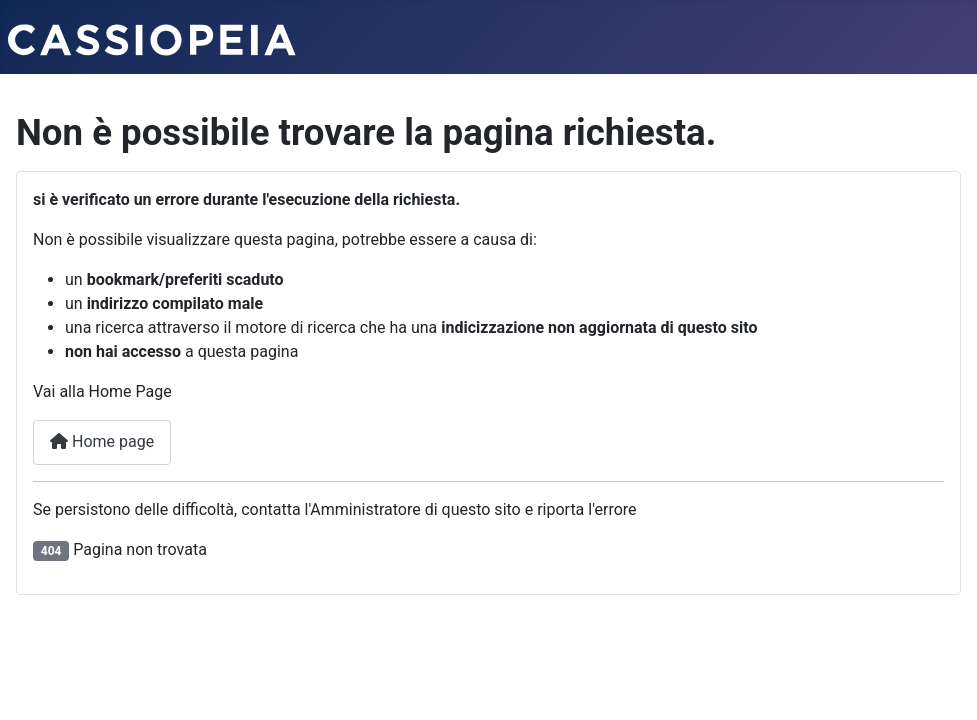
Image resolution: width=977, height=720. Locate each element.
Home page (102, 441)
